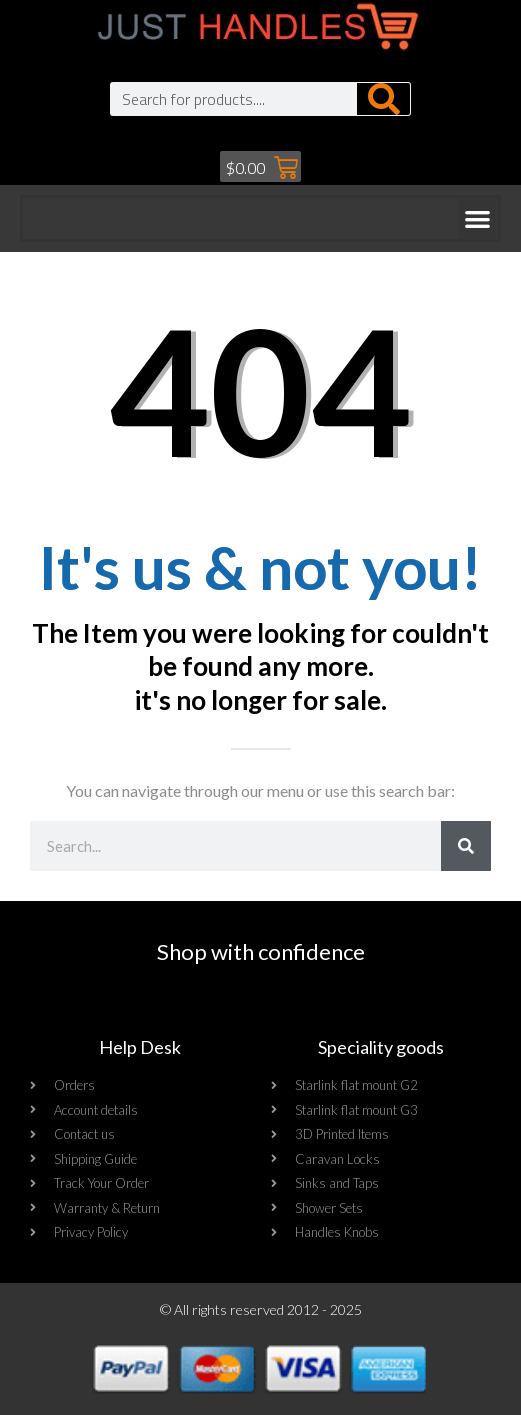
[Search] (383, 99)
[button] (478, 218)
